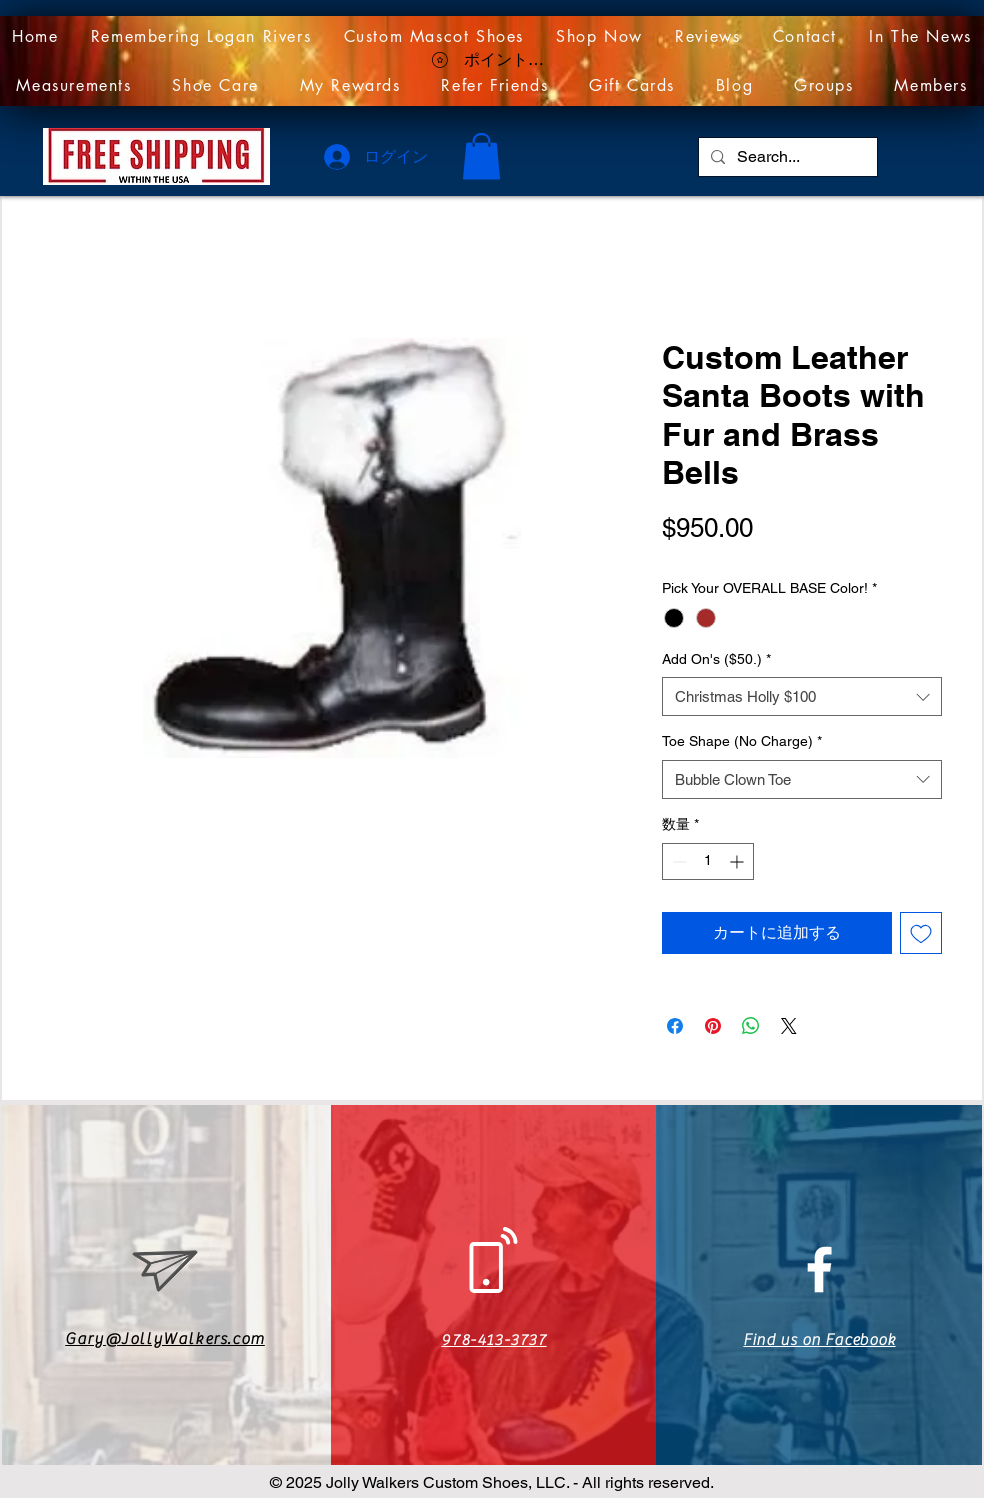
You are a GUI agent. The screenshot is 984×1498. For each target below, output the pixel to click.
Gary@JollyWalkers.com (165, 1339)
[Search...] (786, 157)
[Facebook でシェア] (675, 1026)
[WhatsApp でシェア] (751, 1026)
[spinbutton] (708, 861)
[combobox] (802, 696)
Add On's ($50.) (716, 659)
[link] (481, 156)
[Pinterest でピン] (713, 1026)
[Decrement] (677, 861)
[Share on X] (789, 1026)
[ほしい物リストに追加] (921, 933)
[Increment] (738, 861)
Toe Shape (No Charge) (742, 741)
